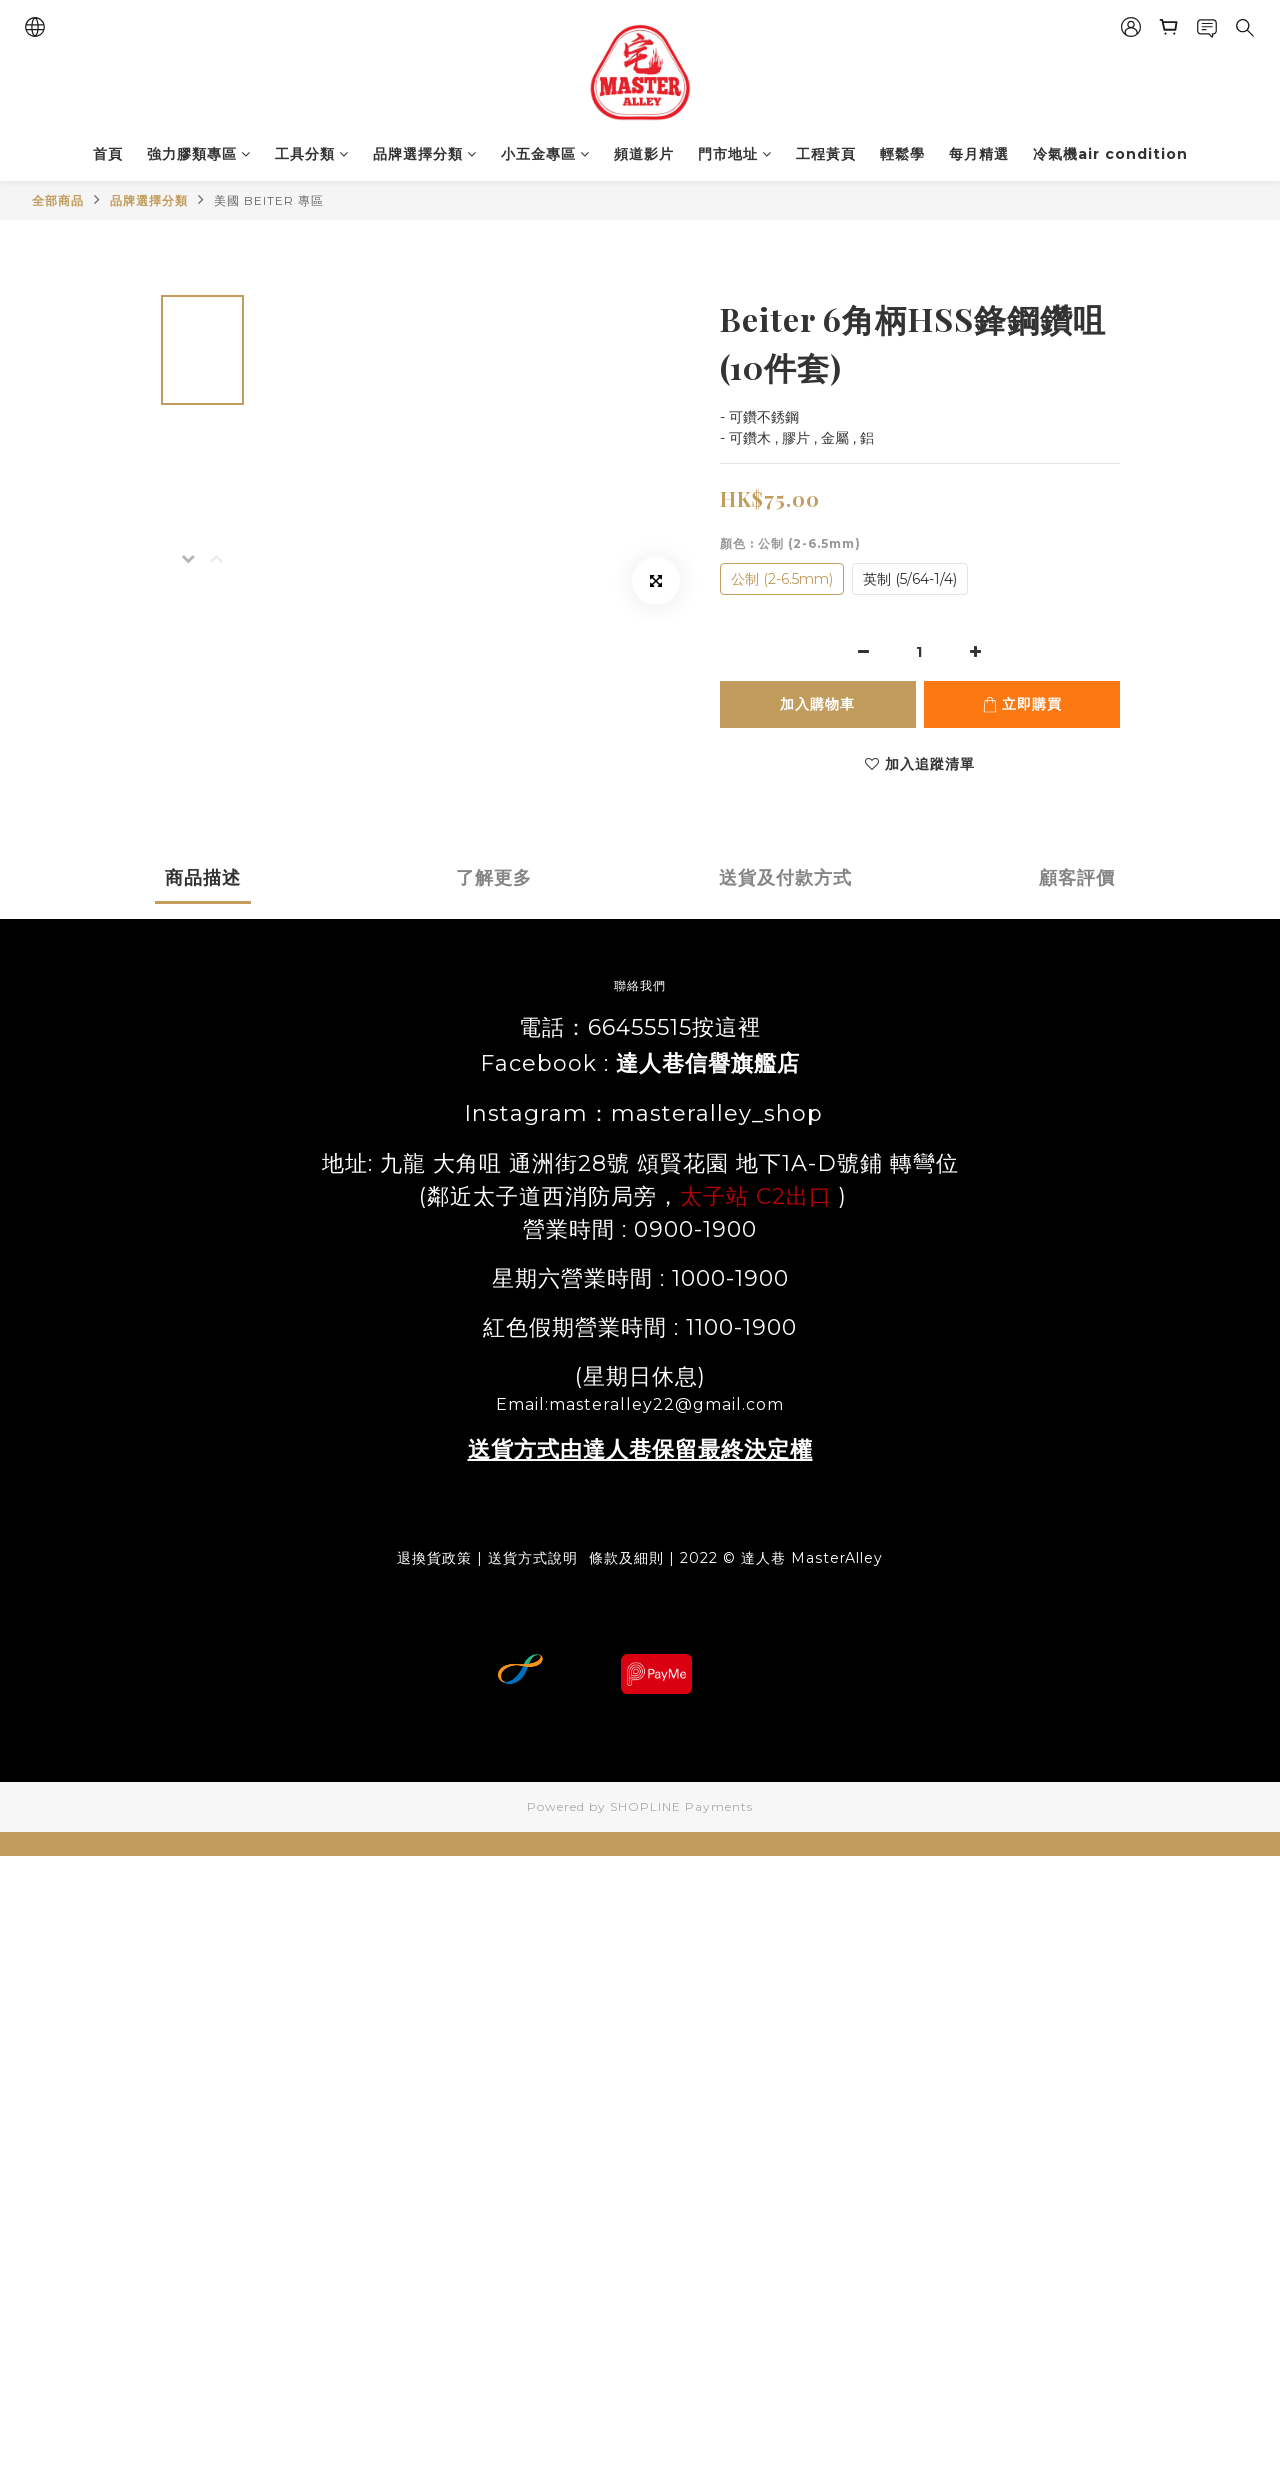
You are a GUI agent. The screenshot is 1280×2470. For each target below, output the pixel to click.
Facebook (538, 1063)
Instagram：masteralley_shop (640, 1113)
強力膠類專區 (199, 154)
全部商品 (58, 200)
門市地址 (735, 154)
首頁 (108, 154)
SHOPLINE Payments (681, 1806)
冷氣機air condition (1110, 154)
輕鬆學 (902, 154)
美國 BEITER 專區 (269, 200)
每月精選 (979, 154)
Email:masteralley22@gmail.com (640, 1404)
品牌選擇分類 (425, 154)
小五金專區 (545, 154)
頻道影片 (644, 154)
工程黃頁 (826, 154)
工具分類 (312, 154)
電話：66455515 (605, 1027)
